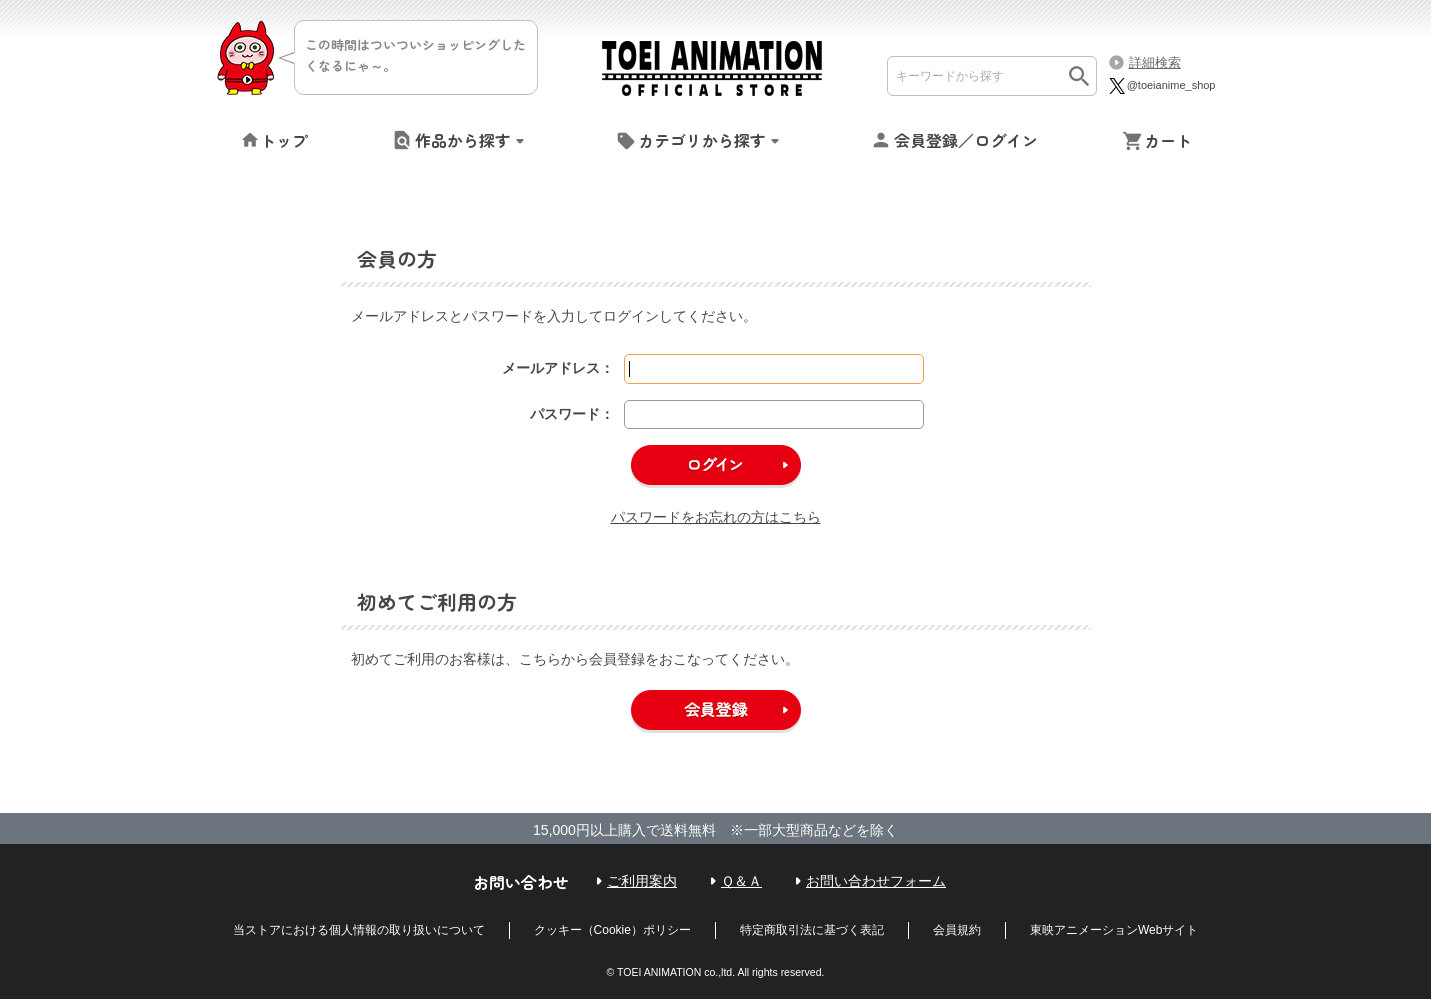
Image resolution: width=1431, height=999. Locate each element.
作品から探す (463, 140)
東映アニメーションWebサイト (1114, 930)
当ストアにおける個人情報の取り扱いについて (359, 930)
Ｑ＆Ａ (741, 881)
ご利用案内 (642, 881)
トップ (284, 140)
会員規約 (957, 930)
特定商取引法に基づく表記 (812, 930)
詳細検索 (1155, 62)
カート (1168, 140)
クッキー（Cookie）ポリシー (612, 930)
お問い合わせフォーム (876, 881)
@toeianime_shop (1161, 85)
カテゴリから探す (702, 140)
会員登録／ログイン (966, 140)
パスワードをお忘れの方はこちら (716, 517)
